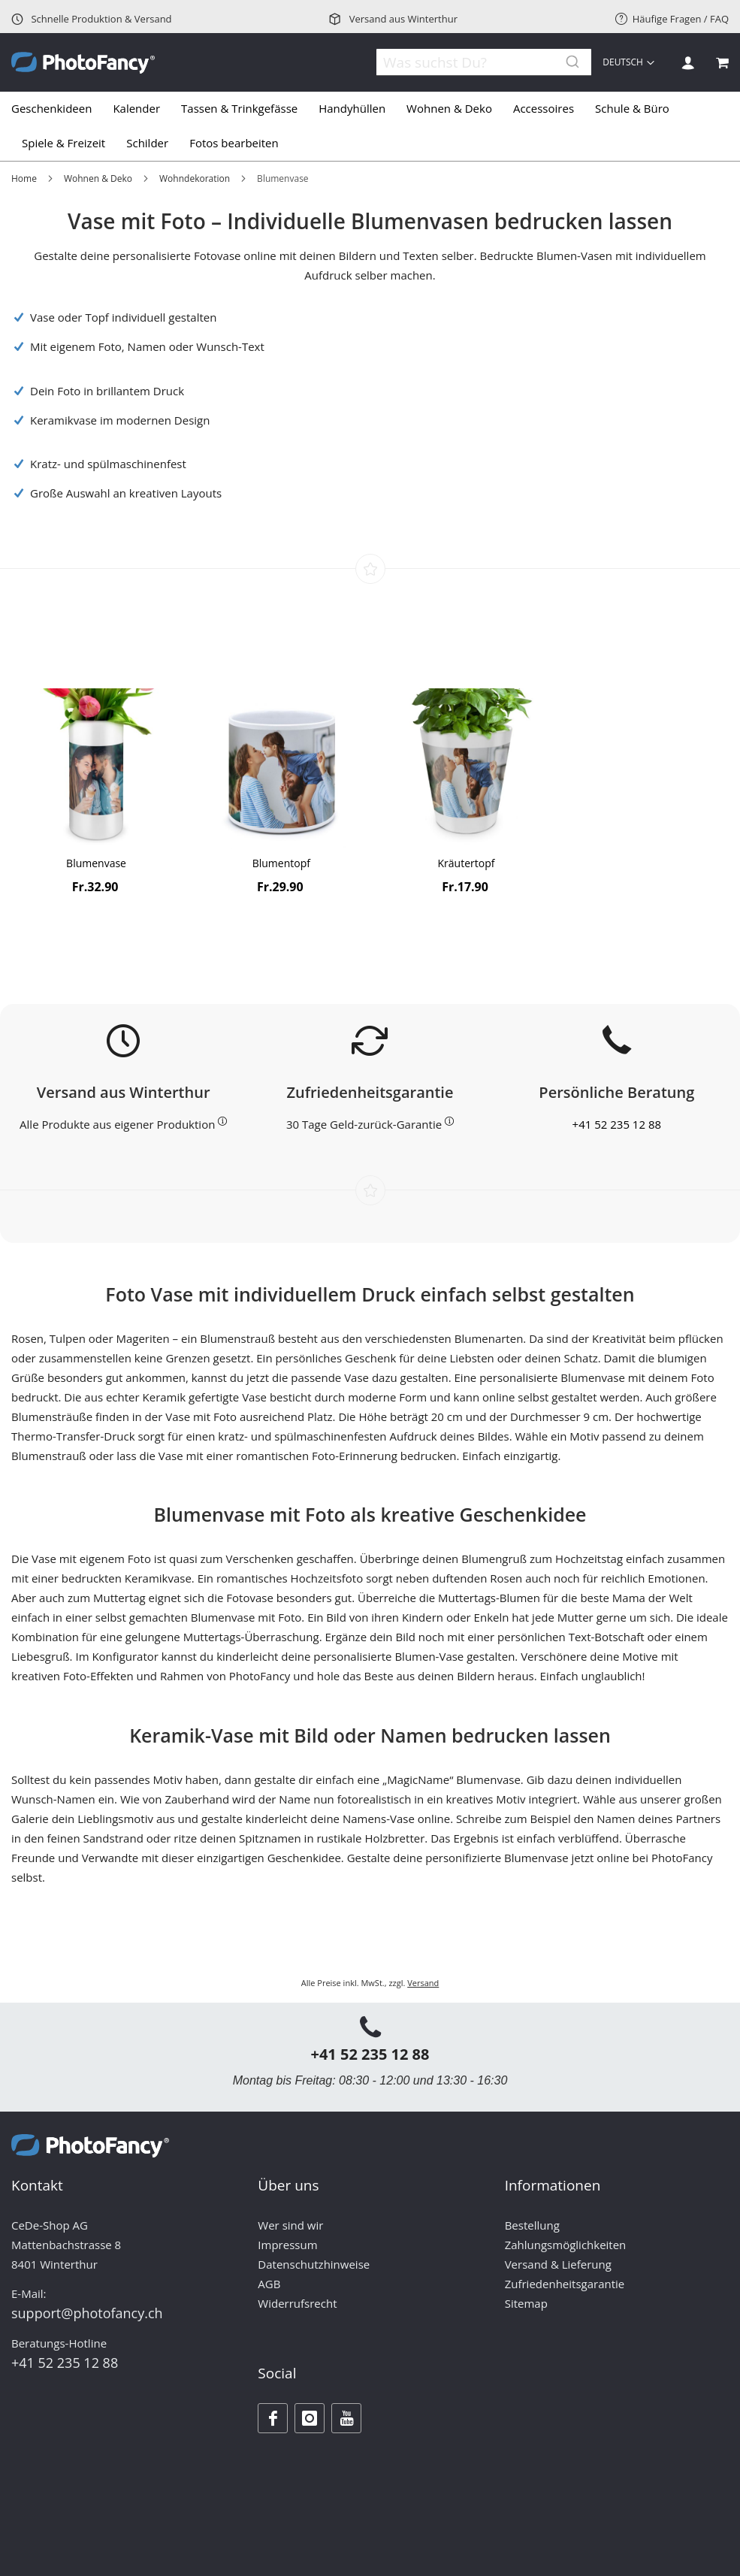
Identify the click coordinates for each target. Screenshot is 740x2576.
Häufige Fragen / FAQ (672, 19)
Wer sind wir (290, 2225)
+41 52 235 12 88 (617, 1124)
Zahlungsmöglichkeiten (566, 2244)
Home (24, 178)
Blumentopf (281, 863)
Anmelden (687, 62)
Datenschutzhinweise (314, 2264)
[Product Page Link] (96, 770)
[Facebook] (273, 2418)
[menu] (370, 126)
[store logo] (83, 62)
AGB (269, 2283)
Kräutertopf (466, 863)
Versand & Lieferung (558, 2264)
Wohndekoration (194, 178)
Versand (423, 1982)
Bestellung (532, 2225)
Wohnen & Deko (98, 178)
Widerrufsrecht (297, 2303)
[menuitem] (56, 109)
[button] (630, 62)
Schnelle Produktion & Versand (91, 19)
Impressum (287, 2244)
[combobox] (474, 62)
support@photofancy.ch (87, 2313)
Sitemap (526, 2303)
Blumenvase (96, 863)
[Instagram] (309, 2418)
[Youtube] (346, 2418)
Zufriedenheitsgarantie (565, 2283)
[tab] (370, 126)
